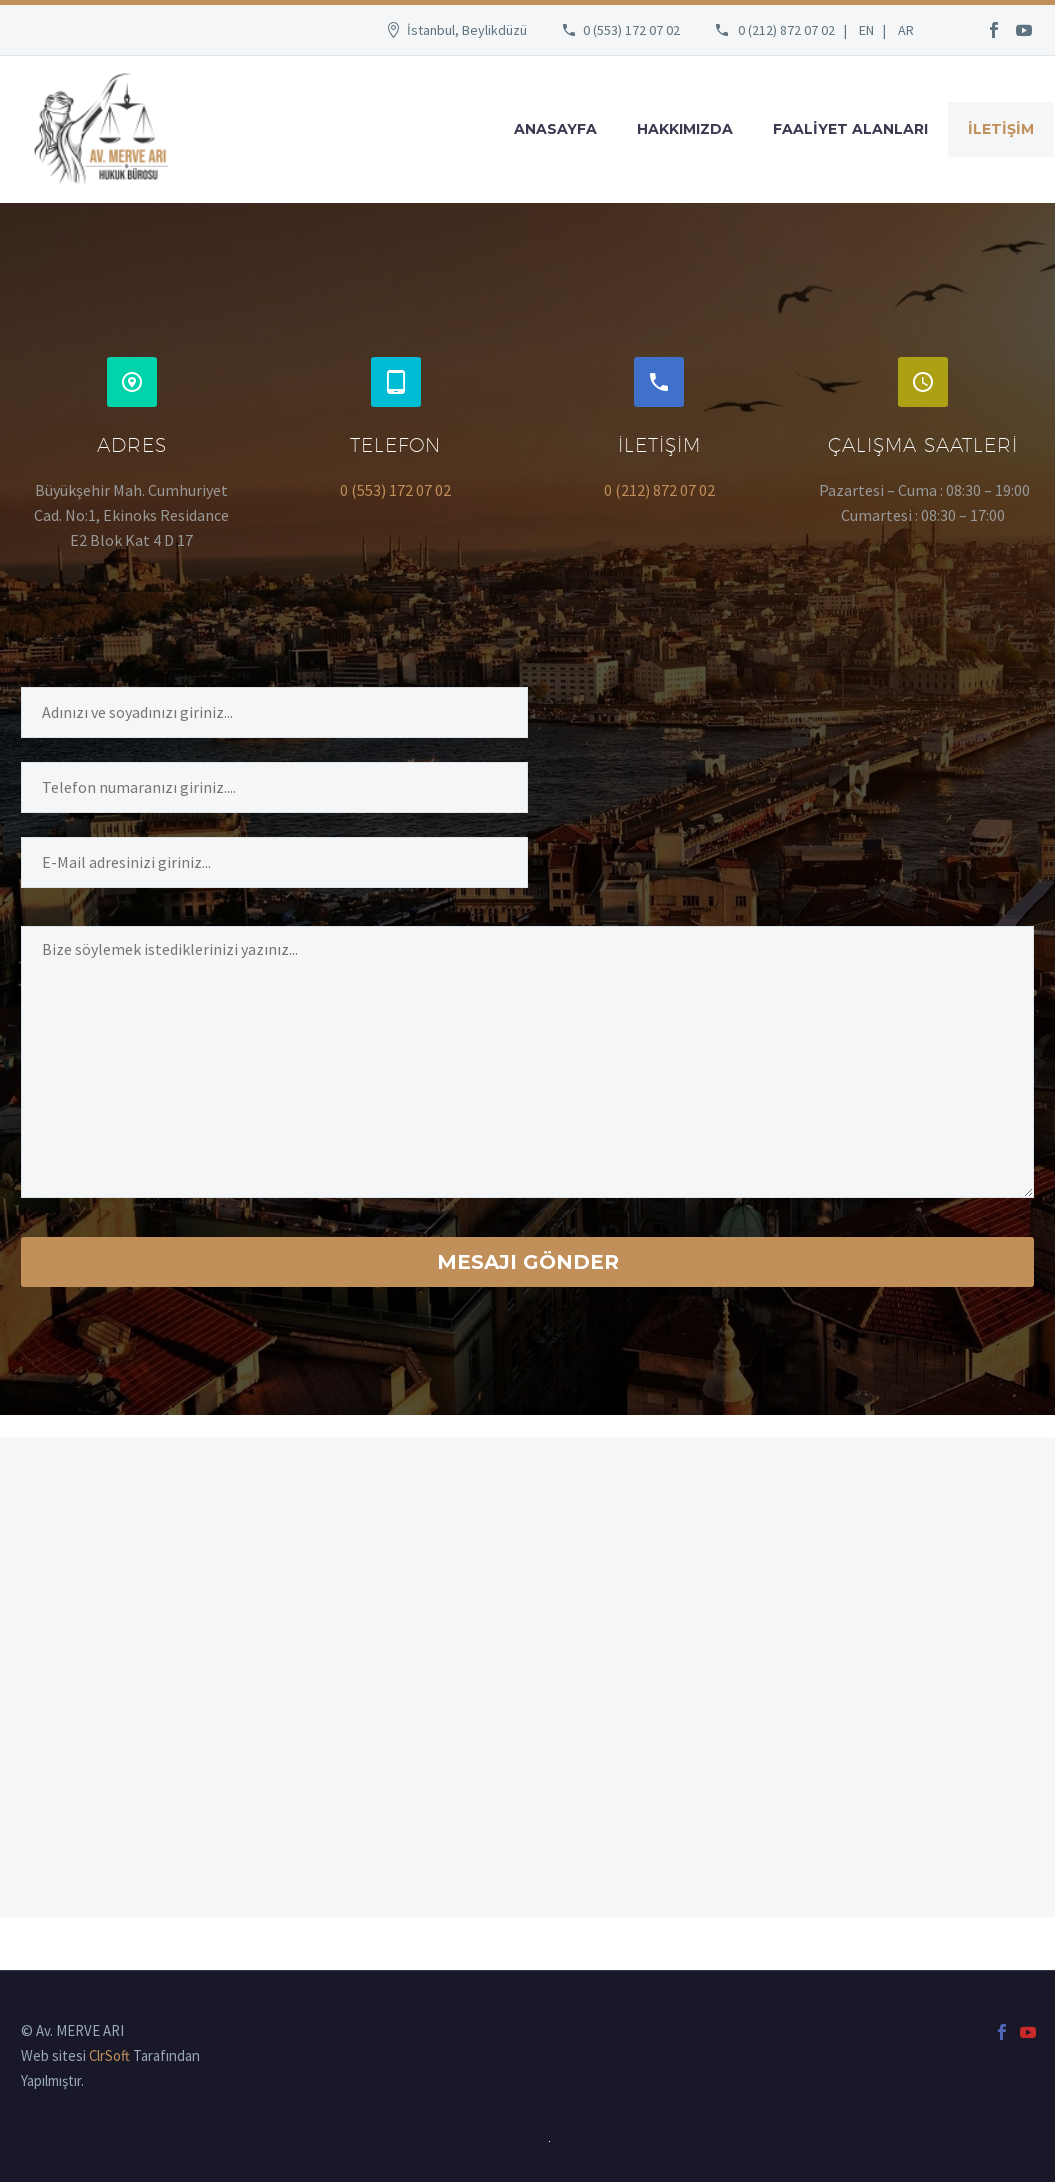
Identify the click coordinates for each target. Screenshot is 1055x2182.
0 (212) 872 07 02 (786, 30)
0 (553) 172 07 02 (631, 30)
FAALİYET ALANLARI (850, 129)
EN (866, 30)
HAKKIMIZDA (685, 129)
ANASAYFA (555, 129)
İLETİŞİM (1001, 129)
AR (906, 30)
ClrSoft (109, 2055)
